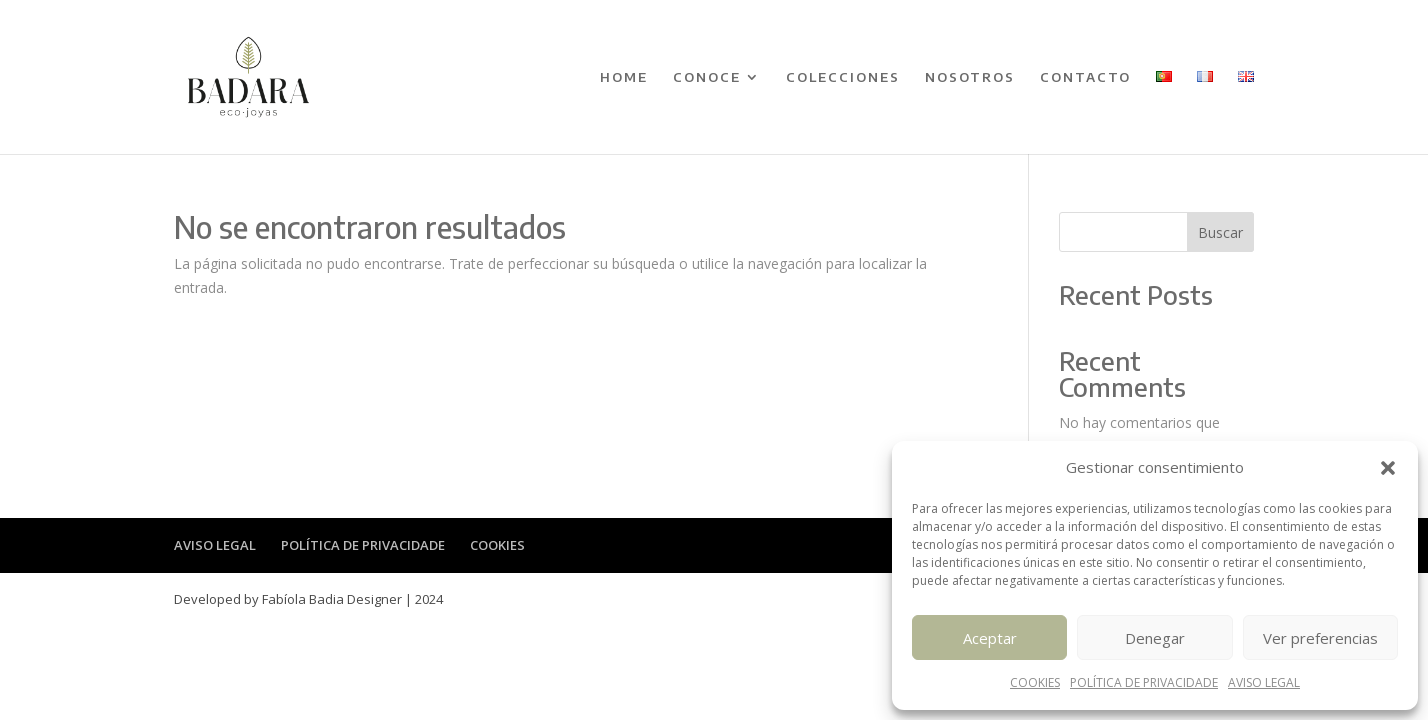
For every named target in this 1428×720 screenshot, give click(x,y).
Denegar (1155, 638)
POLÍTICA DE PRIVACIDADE (1144, 682)
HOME (624, 77)
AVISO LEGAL (1264, 682)
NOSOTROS (970, 77)
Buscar (1220, 232)
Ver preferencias (1320, 638)
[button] (1388, 468)
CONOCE (707, 77)
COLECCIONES (843, 77)
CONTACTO (1085, 77)
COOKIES (1035, 682)
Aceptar (990, 638)
